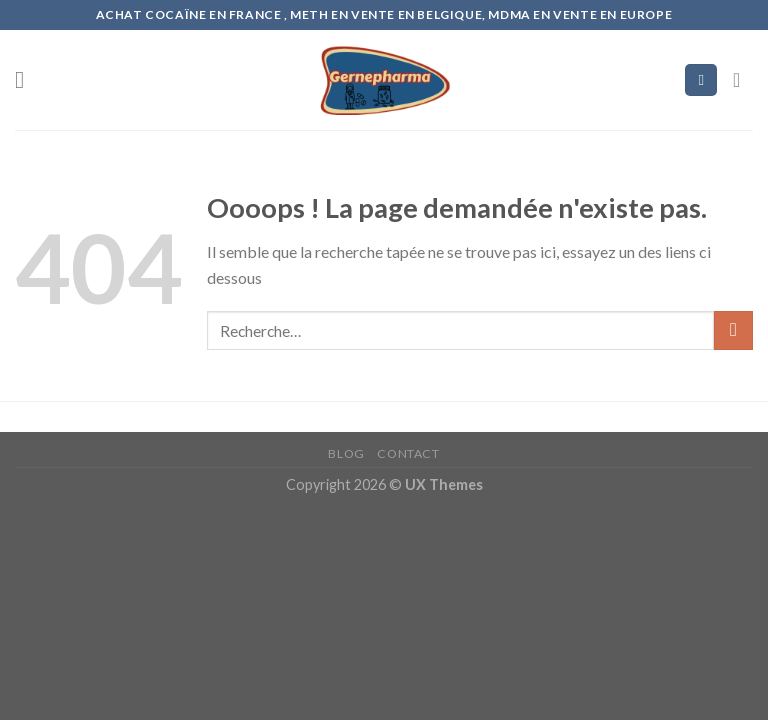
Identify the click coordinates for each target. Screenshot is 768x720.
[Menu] (27, 79)
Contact (408, 453)
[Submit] (733, 330)
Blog (346, 453)
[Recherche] (701, 80)
